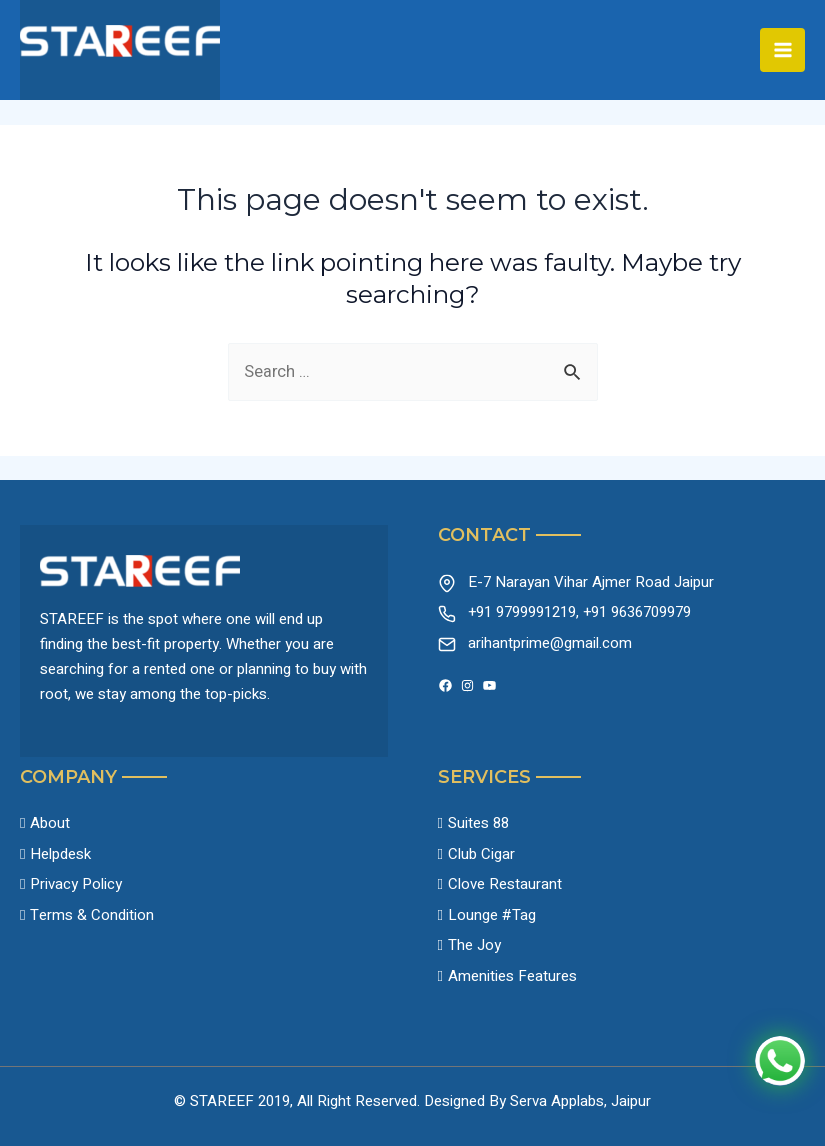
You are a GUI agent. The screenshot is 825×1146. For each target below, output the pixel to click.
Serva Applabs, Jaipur (580, 1101)
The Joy (474, 945)
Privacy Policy (76, 884)
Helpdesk (60, 854)
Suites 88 (478, 823)
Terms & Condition (92, 915)
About (50, 823)
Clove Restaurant (505, 884)
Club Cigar (481, 854)
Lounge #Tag (492, 915)
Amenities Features (512, 976)
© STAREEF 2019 (232, 1101)
